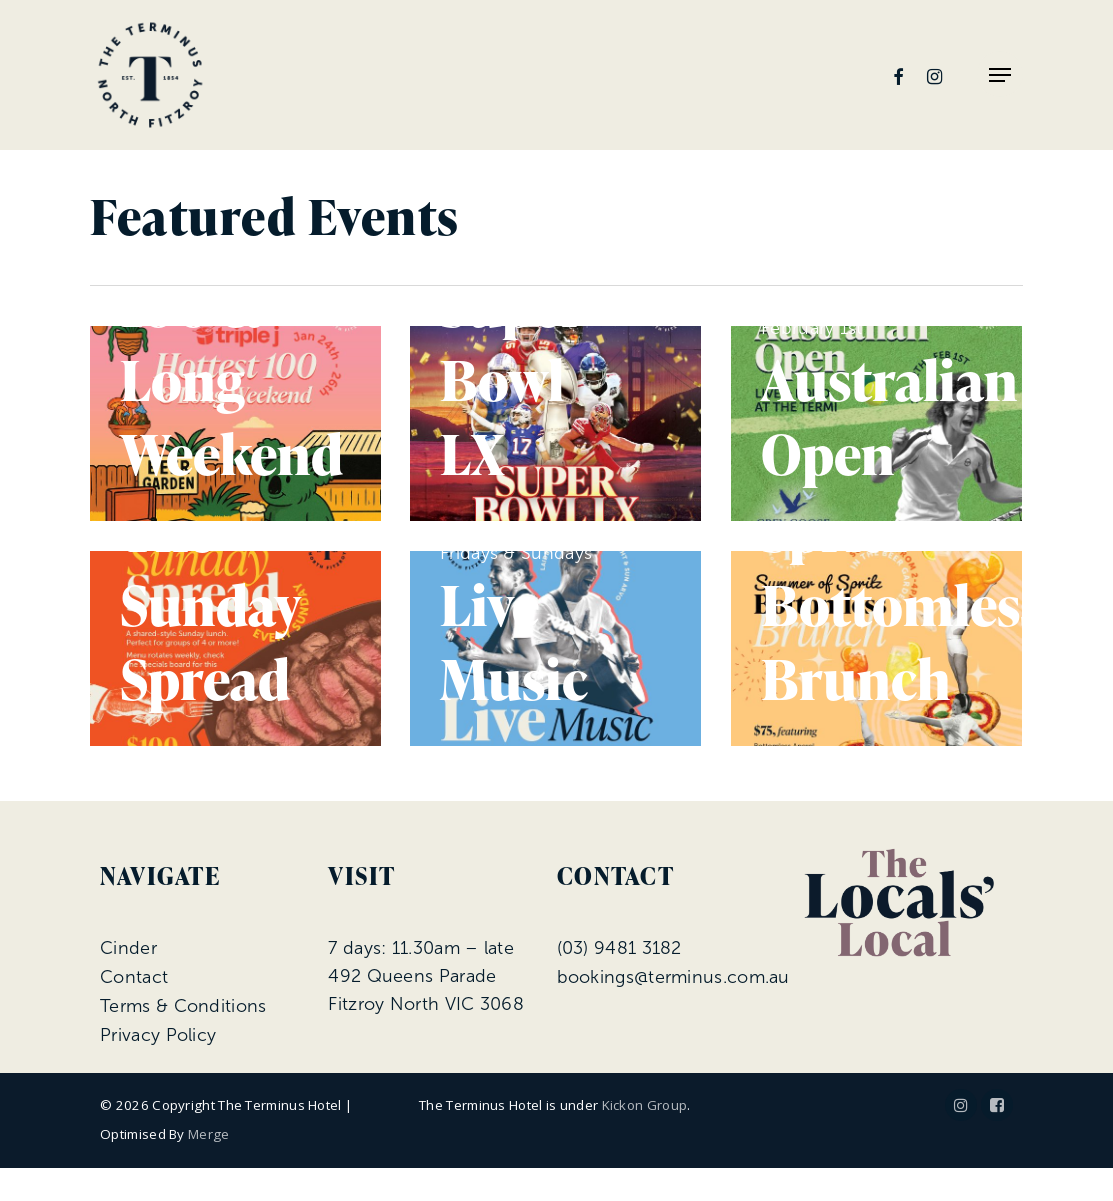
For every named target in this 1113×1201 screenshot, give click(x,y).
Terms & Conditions (183, 1006)
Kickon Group (645, 1105)
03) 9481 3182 (622, 948)
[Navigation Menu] (1000, 75)
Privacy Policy (158, 1035)
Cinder (128, 948)
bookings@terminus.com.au (673, 977)
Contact (134, 977)
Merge (209, 1134)
